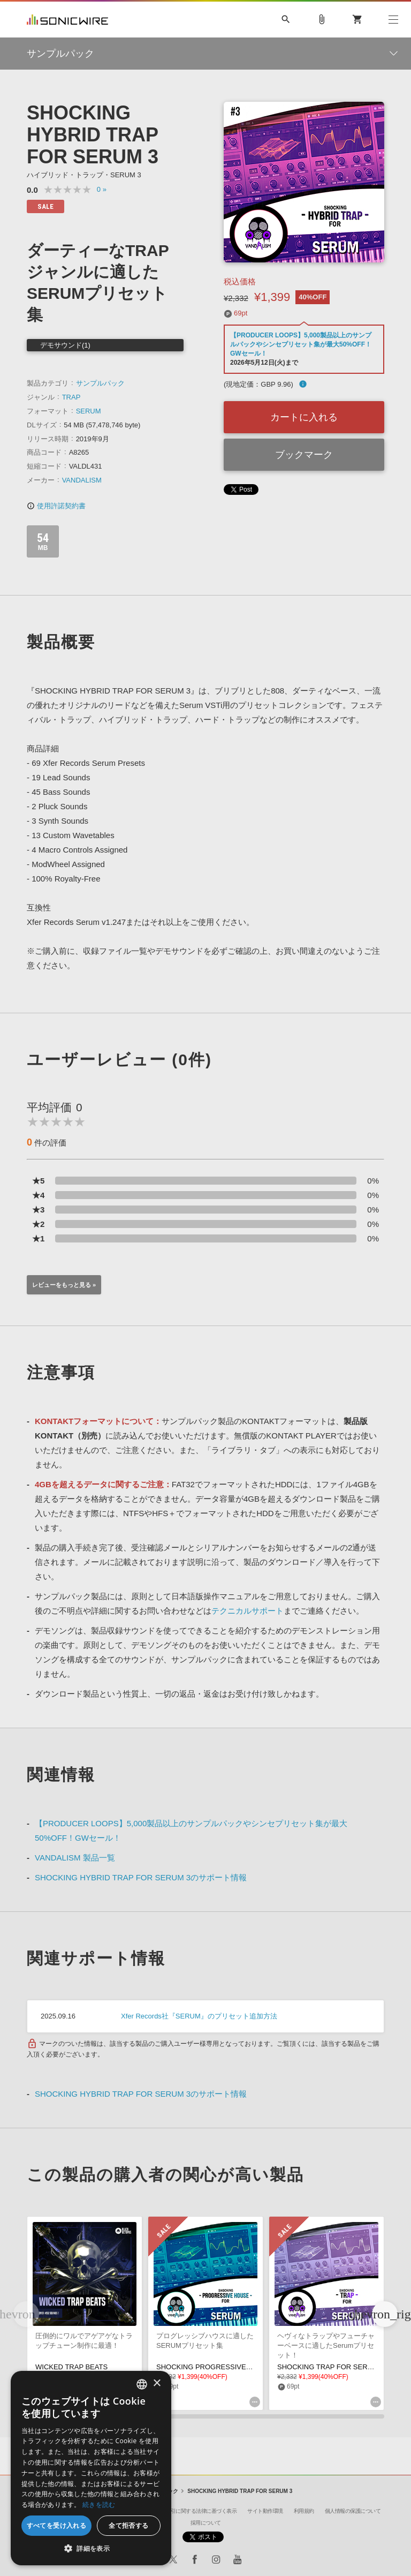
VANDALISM (82, 480)
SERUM (88, 411)
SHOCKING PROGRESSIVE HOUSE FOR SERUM (236, 2367)
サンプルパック (100, 383)
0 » (101, 189)
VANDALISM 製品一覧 (75, 1857)
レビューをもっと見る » (64, 1285)
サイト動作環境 (265, 2511)
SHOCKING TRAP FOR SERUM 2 (330, 2367)
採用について (206, 2523)
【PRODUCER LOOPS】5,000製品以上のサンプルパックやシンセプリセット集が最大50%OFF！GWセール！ (300, 344)
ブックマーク (304, 454)
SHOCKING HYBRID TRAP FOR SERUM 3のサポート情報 (141, 1877)
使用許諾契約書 (56, 506)
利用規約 (304, 2511)
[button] (385, 2314)
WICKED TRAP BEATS (71, 2367)
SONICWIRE (67, 19)
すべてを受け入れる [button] (57, 2525)
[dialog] (91, 2468)
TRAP (71, 397)
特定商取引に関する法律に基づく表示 (193, 2511)
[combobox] (141, 2384)
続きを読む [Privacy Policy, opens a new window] (99, 2504)
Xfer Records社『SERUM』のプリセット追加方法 (199, 2016)
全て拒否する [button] (128, 2525)
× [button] (157, 2383)
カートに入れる (304, 417)
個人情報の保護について (353, 2511)
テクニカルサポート (247, 1610)
